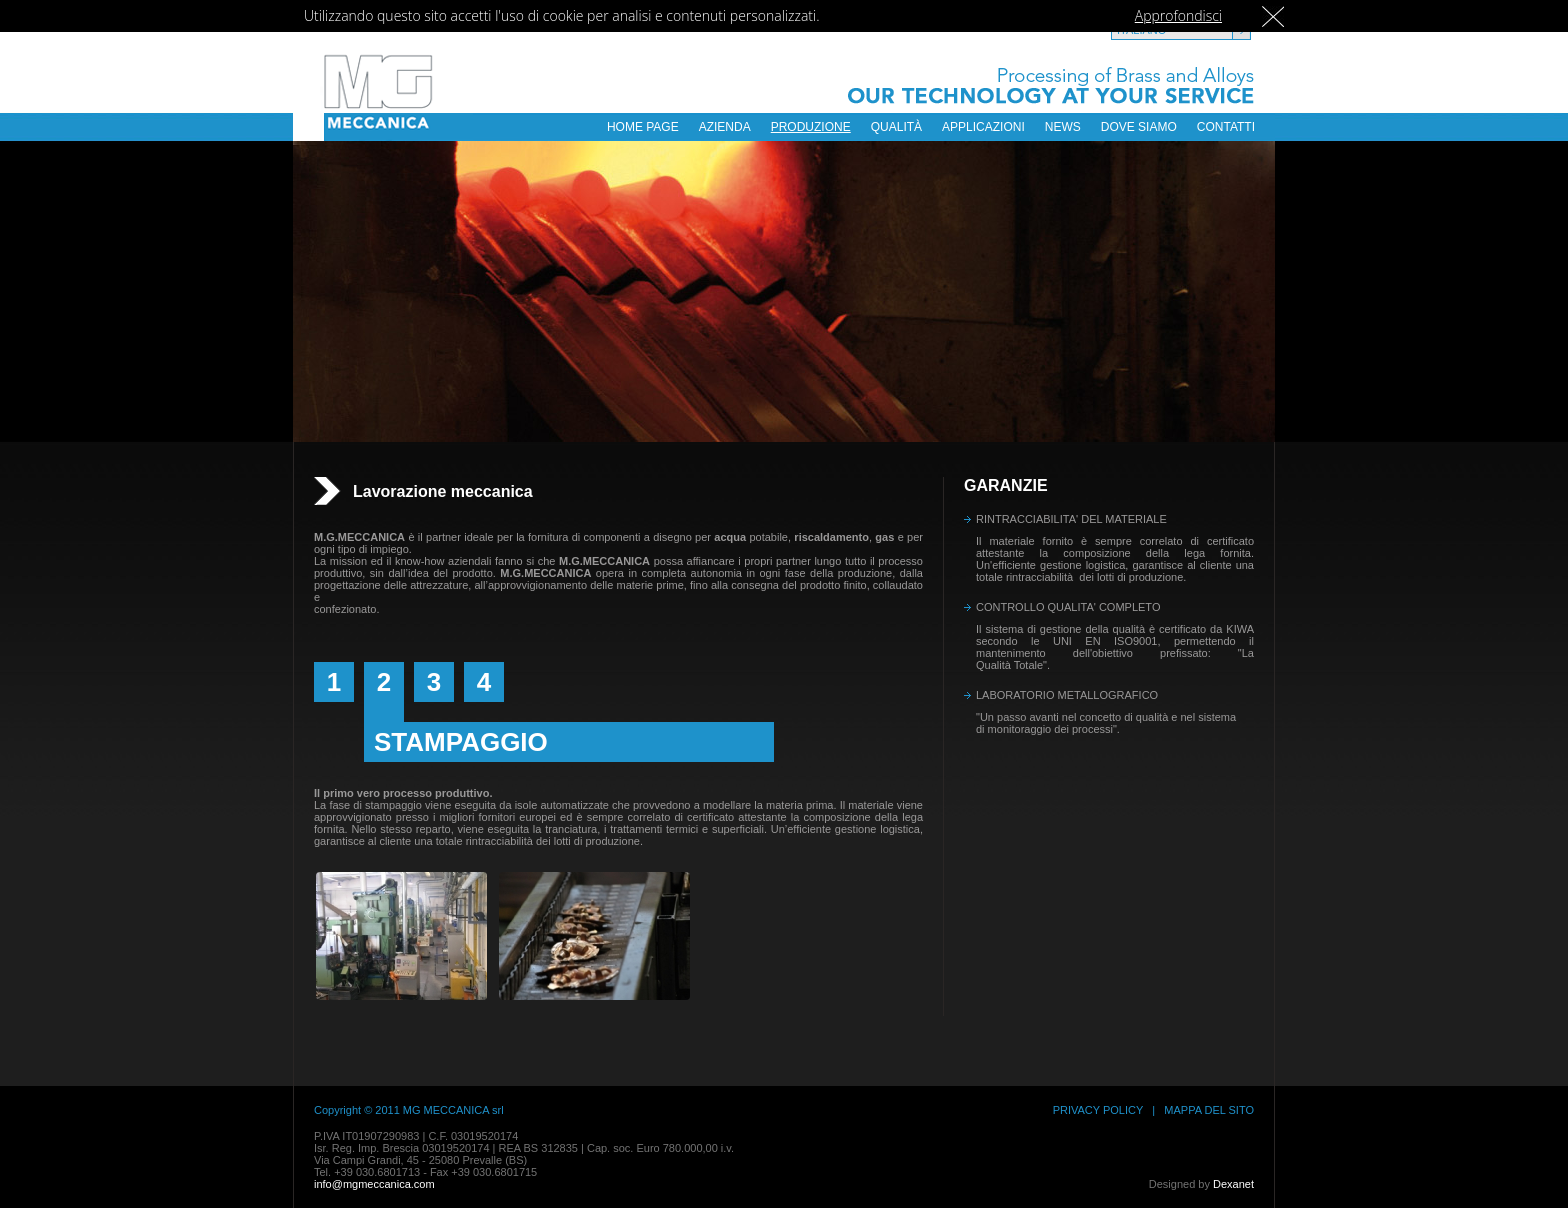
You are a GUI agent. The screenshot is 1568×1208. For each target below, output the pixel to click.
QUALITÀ (896, 127)
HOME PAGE (643, 127)
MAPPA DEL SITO (1209, 1110)
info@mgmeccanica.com (374, 1184)
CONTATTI (1226, 127)
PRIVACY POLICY (1098, 1110)
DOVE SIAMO (1139, 127)
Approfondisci (1178, 15)
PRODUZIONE (811, 127)
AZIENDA (725, 127)
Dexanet (1233, 1184)
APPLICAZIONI (983, 127)
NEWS (1063, 127)
